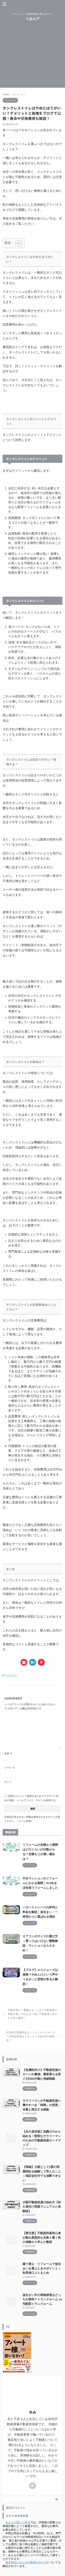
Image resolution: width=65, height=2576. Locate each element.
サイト (8, 1781)
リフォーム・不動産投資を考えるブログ (32, 2560)
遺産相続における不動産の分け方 (26, 2523)
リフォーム (11, 1675)
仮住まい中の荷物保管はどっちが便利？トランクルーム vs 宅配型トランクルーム (42, 2299)
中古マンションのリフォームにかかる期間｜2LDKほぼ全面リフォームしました (40, 1883)
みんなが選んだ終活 (17, 2483)
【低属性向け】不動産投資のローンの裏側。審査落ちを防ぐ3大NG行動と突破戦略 (42, 2074)
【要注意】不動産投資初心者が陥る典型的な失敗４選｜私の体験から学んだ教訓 (42, 2238)
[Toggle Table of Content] (17, 243)
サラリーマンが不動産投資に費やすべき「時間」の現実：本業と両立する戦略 (42, 2105)
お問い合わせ (16, 2549)
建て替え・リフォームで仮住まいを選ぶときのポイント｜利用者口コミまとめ (42, 2268)
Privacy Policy (16, 2545)
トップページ (16, 2552)
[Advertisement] (32, 55)
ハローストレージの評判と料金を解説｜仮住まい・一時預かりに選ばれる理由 (40, 1912)
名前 (8, 1753)
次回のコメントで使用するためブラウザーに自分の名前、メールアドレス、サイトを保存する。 (31, 1798)
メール (9, 1767)
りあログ (33, 19)
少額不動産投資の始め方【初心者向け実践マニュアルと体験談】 (42, 2207)
